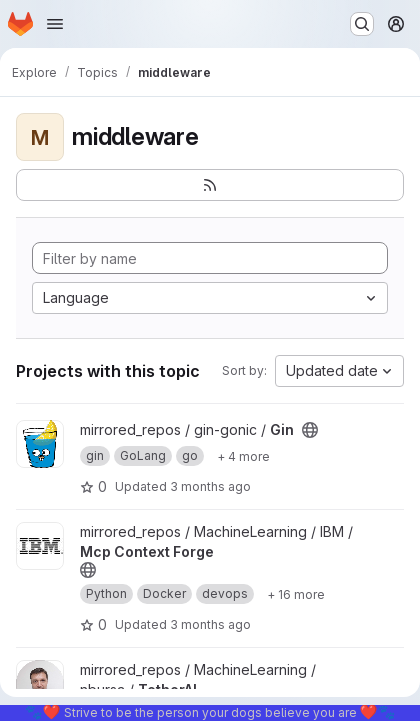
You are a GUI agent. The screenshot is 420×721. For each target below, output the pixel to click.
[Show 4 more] (243, 456)
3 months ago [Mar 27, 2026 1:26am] (210, 624)
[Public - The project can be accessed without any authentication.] (310, 430)
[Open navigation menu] (55, 24)
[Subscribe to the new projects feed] (210, 185)
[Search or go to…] (362, 24)
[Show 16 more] (296, 594)
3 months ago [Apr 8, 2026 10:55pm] (210, 486)
